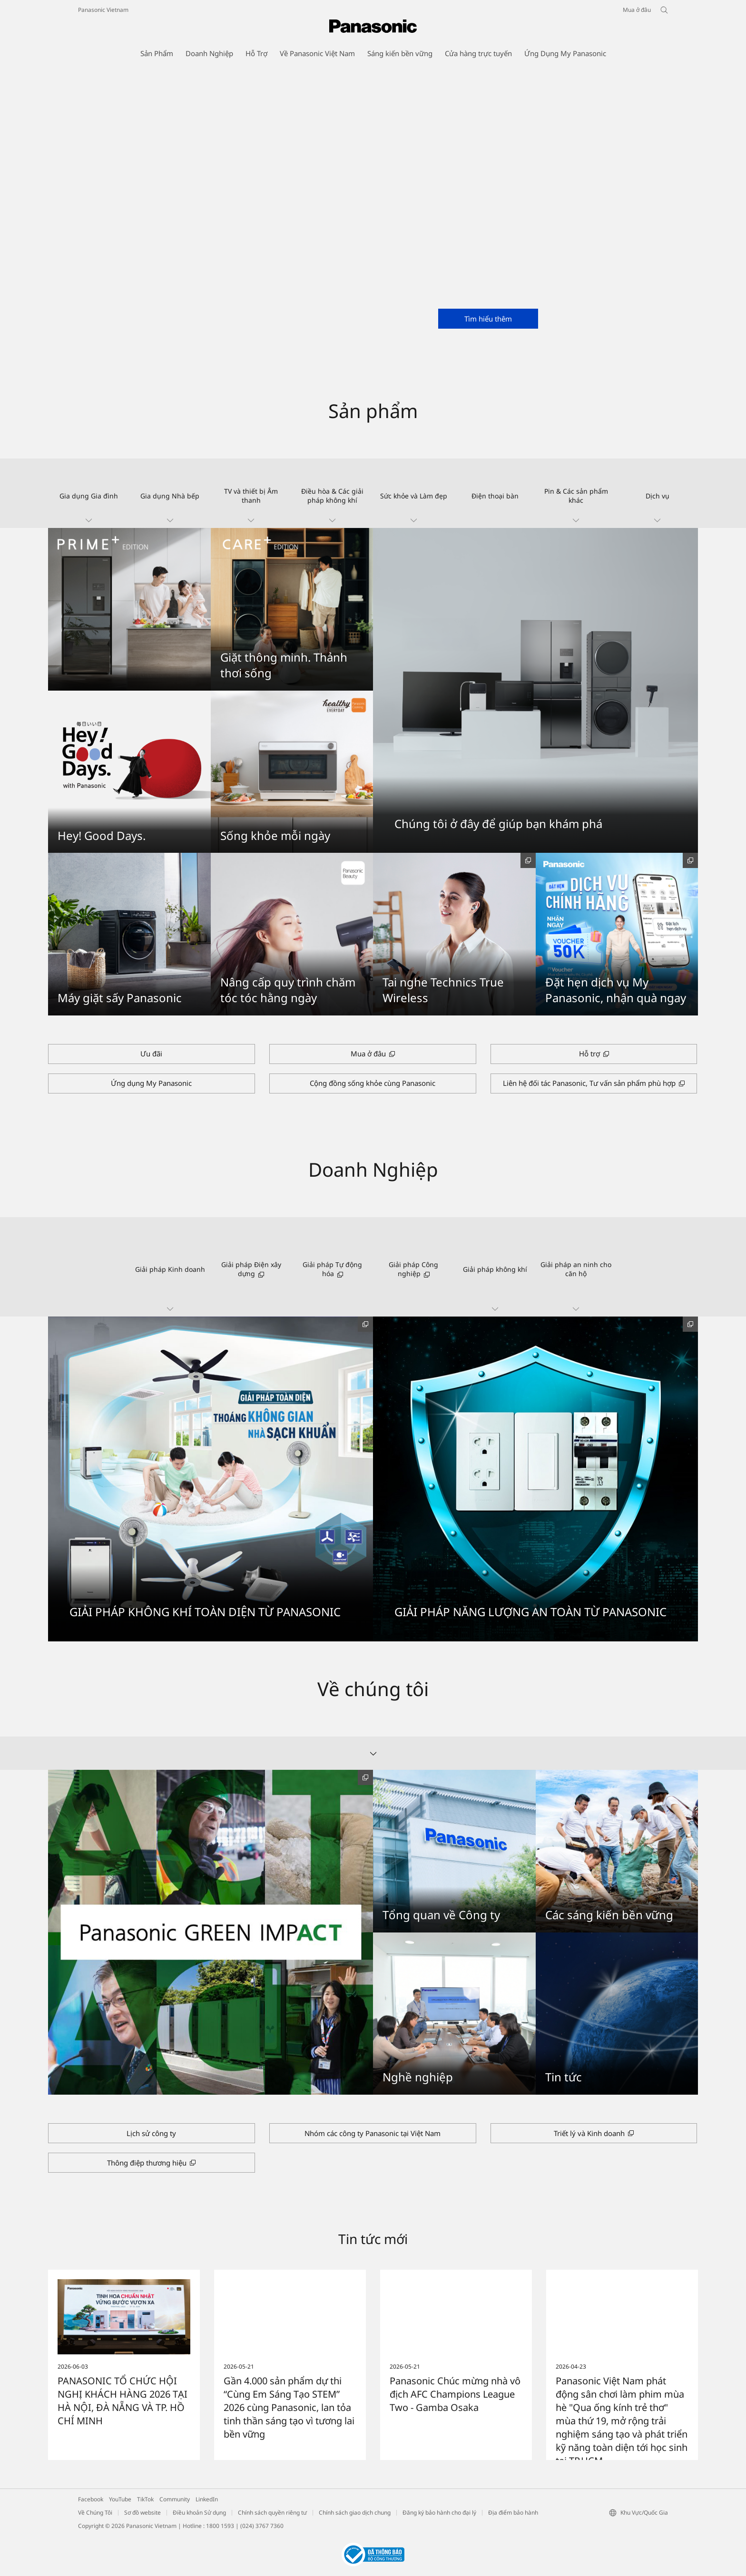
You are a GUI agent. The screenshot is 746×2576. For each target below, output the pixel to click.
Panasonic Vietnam (103, 10)
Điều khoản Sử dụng (199, 2512)
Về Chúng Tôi (95, 2512)
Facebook (90, 2499)
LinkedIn (207, 2499)
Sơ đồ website (142, 2512)
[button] (88, 493)
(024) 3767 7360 (262, 2526)
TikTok (145, 2499)
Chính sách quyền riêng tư (272, 2512)
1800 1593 (220, 2526)
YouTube (120, 2499)
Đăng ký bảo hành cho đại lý (439, 2512)
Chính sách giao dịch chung (355, 2512)
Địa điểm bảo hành (513, 2512)
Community (174, 2499)
